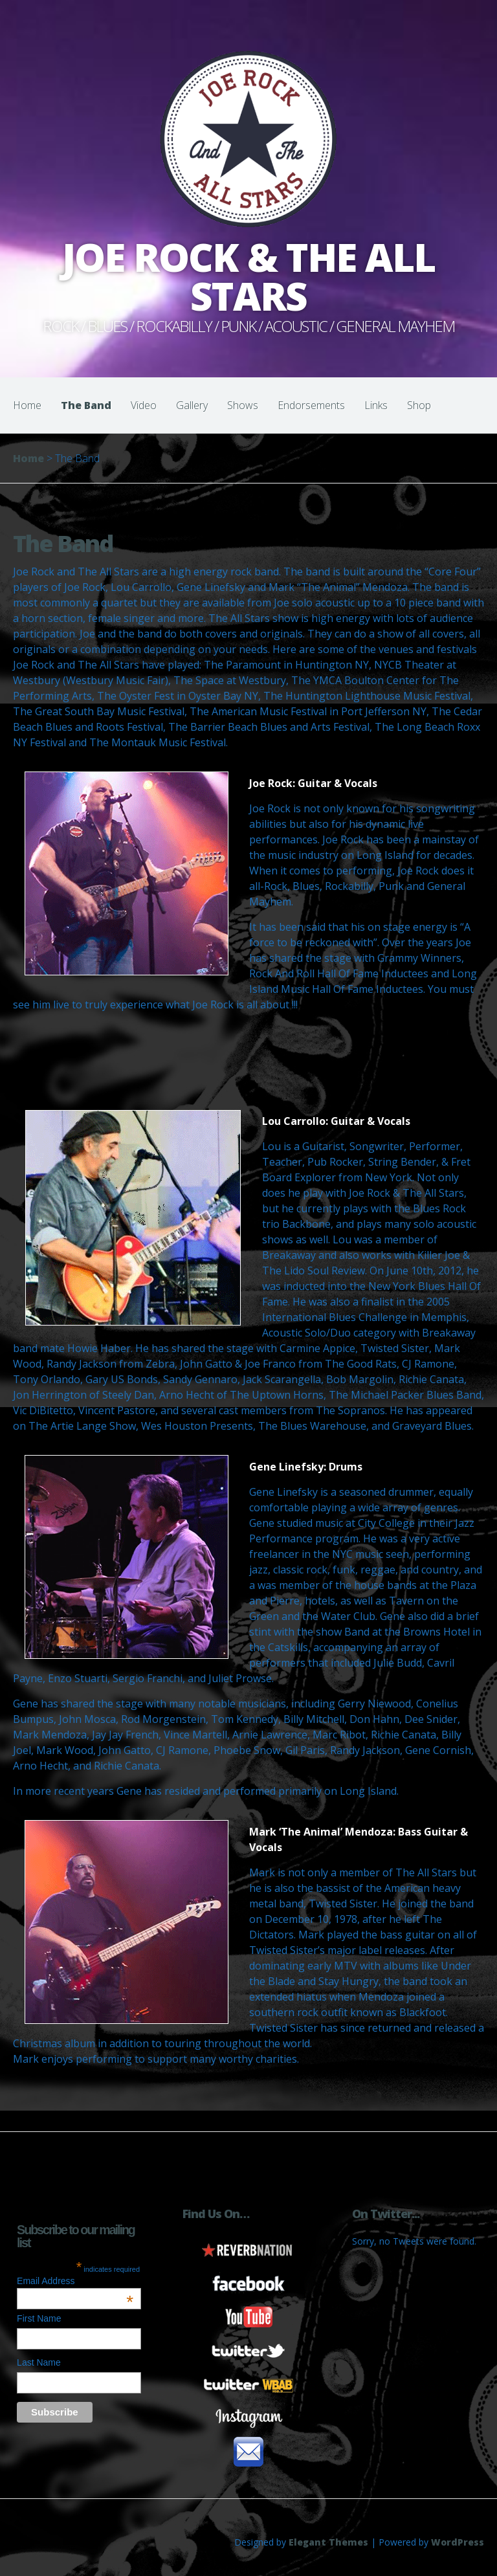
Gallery (192, 405)
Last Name (39, 2362)
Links (376, 405)
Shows (242, 405)
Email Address (75, 2281)
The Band (86, 405)
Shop (419, 405)
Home (27, 405)
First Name (39, 2318)
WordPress (457, 2542)
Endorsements (311, 405)
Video (144, 405)
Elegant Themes (328, 2542)
